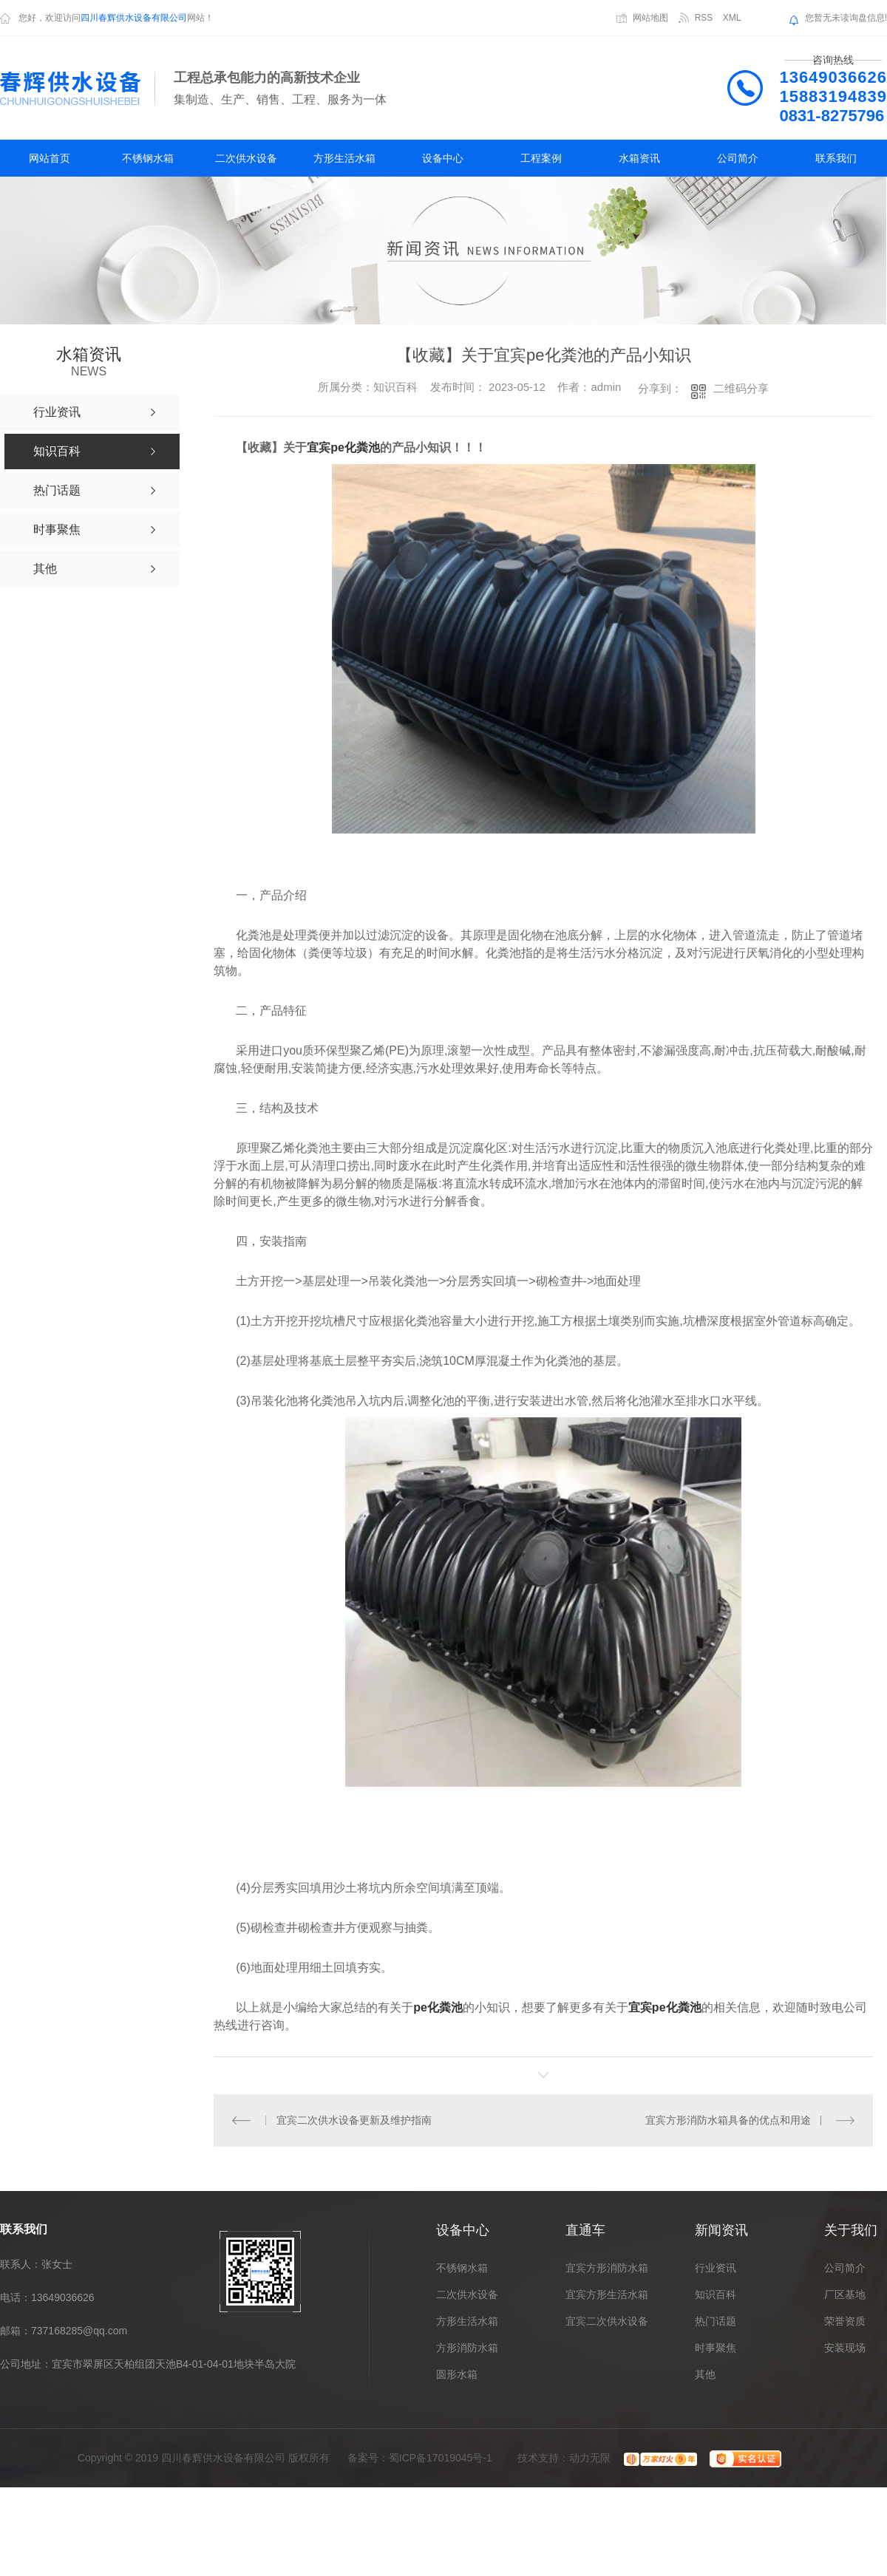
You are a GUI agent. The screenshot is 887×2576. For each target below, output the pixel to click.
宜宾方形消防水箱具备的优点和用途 (728, 2120)
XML (732, 18)
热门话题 (715, 2321)
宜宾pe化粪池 (343, 447)
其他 (705, 2374)
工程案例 (541, 158)
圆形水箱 (457, 2374)
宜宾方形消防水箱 (606, 2268)
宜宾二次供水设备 (606, 2321)
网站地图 (650, 18)
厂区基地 (845, 2294)
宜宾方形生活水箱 (606, 2294)
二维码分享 (741, 388)
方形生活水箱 (344, 158)
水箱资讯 (639, 158)
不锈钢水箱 (148, 158)
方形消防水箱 (467, 2347)
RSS (704, 18)
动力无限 (590, 2458)
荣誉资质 (845, 2321)
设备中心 (442, 158)
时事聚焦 (715, 2347)
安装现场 (845, 2347)
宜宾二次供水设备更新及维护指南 (353, 2120)
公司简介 (737, 158)
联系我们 (836, 158)
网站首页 (49, 158)
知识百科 (715, 2294)
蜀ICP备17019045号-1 (440, 2458)
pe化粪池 (438, 2007)
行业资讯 (715, 2268)
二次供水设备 (246, 158)
